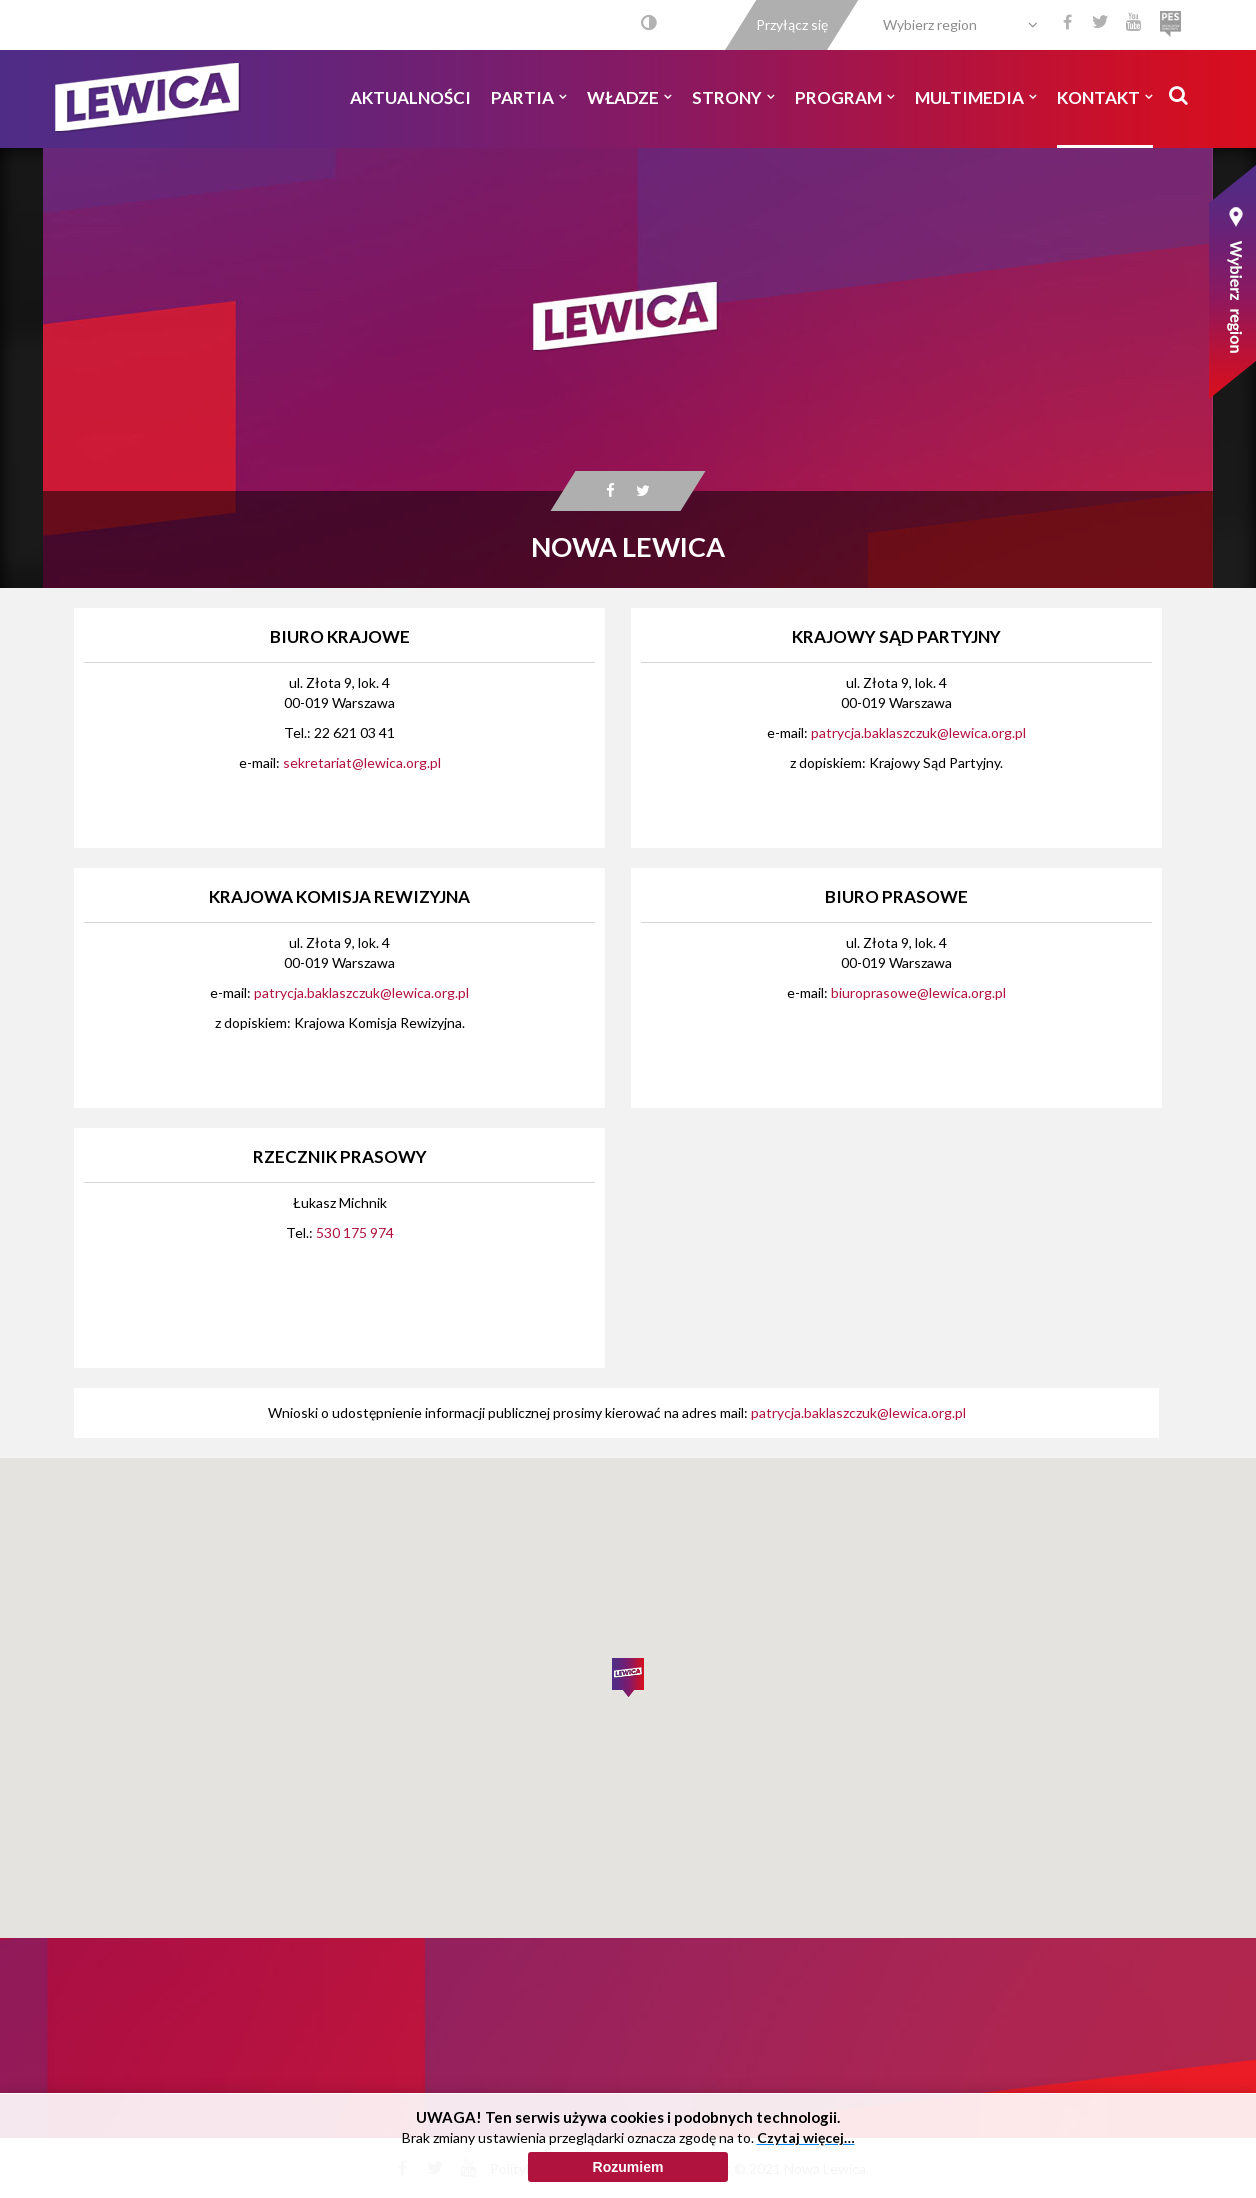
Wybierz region (930, 24)
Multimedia (976, 97)
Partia (529, 97)
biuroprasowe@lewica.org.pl (918, 992)
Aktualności (410, 97)
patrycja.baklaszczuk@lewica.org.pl (918, 732)
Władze (629, 97)
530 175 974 (355, 1232)
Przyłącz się (792, 24)
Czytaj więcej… (806, 2137)
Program (845, 97)
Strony (733, 97)
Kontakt (1105, 97)
